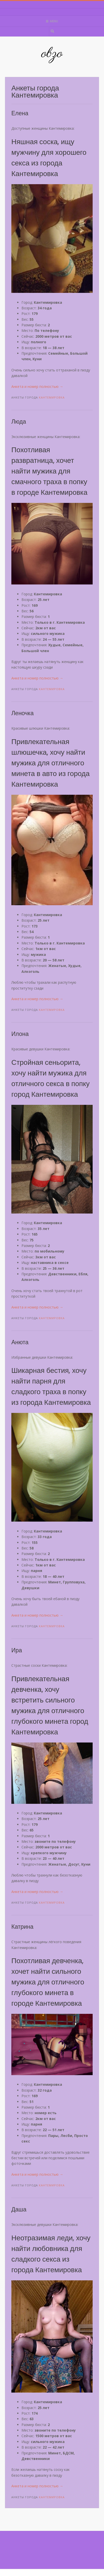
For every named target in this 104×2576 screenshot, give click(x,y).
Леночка (22, 713)
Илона (20, 1034)
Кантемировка (52, 397)
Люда (18, 422)
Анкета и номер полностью (37, 386)
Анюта (20, 1342)
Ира (16, 1650)
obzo (52, 54)
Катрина (22, 1927)
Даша (19, 2209)
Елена (19, 113)
